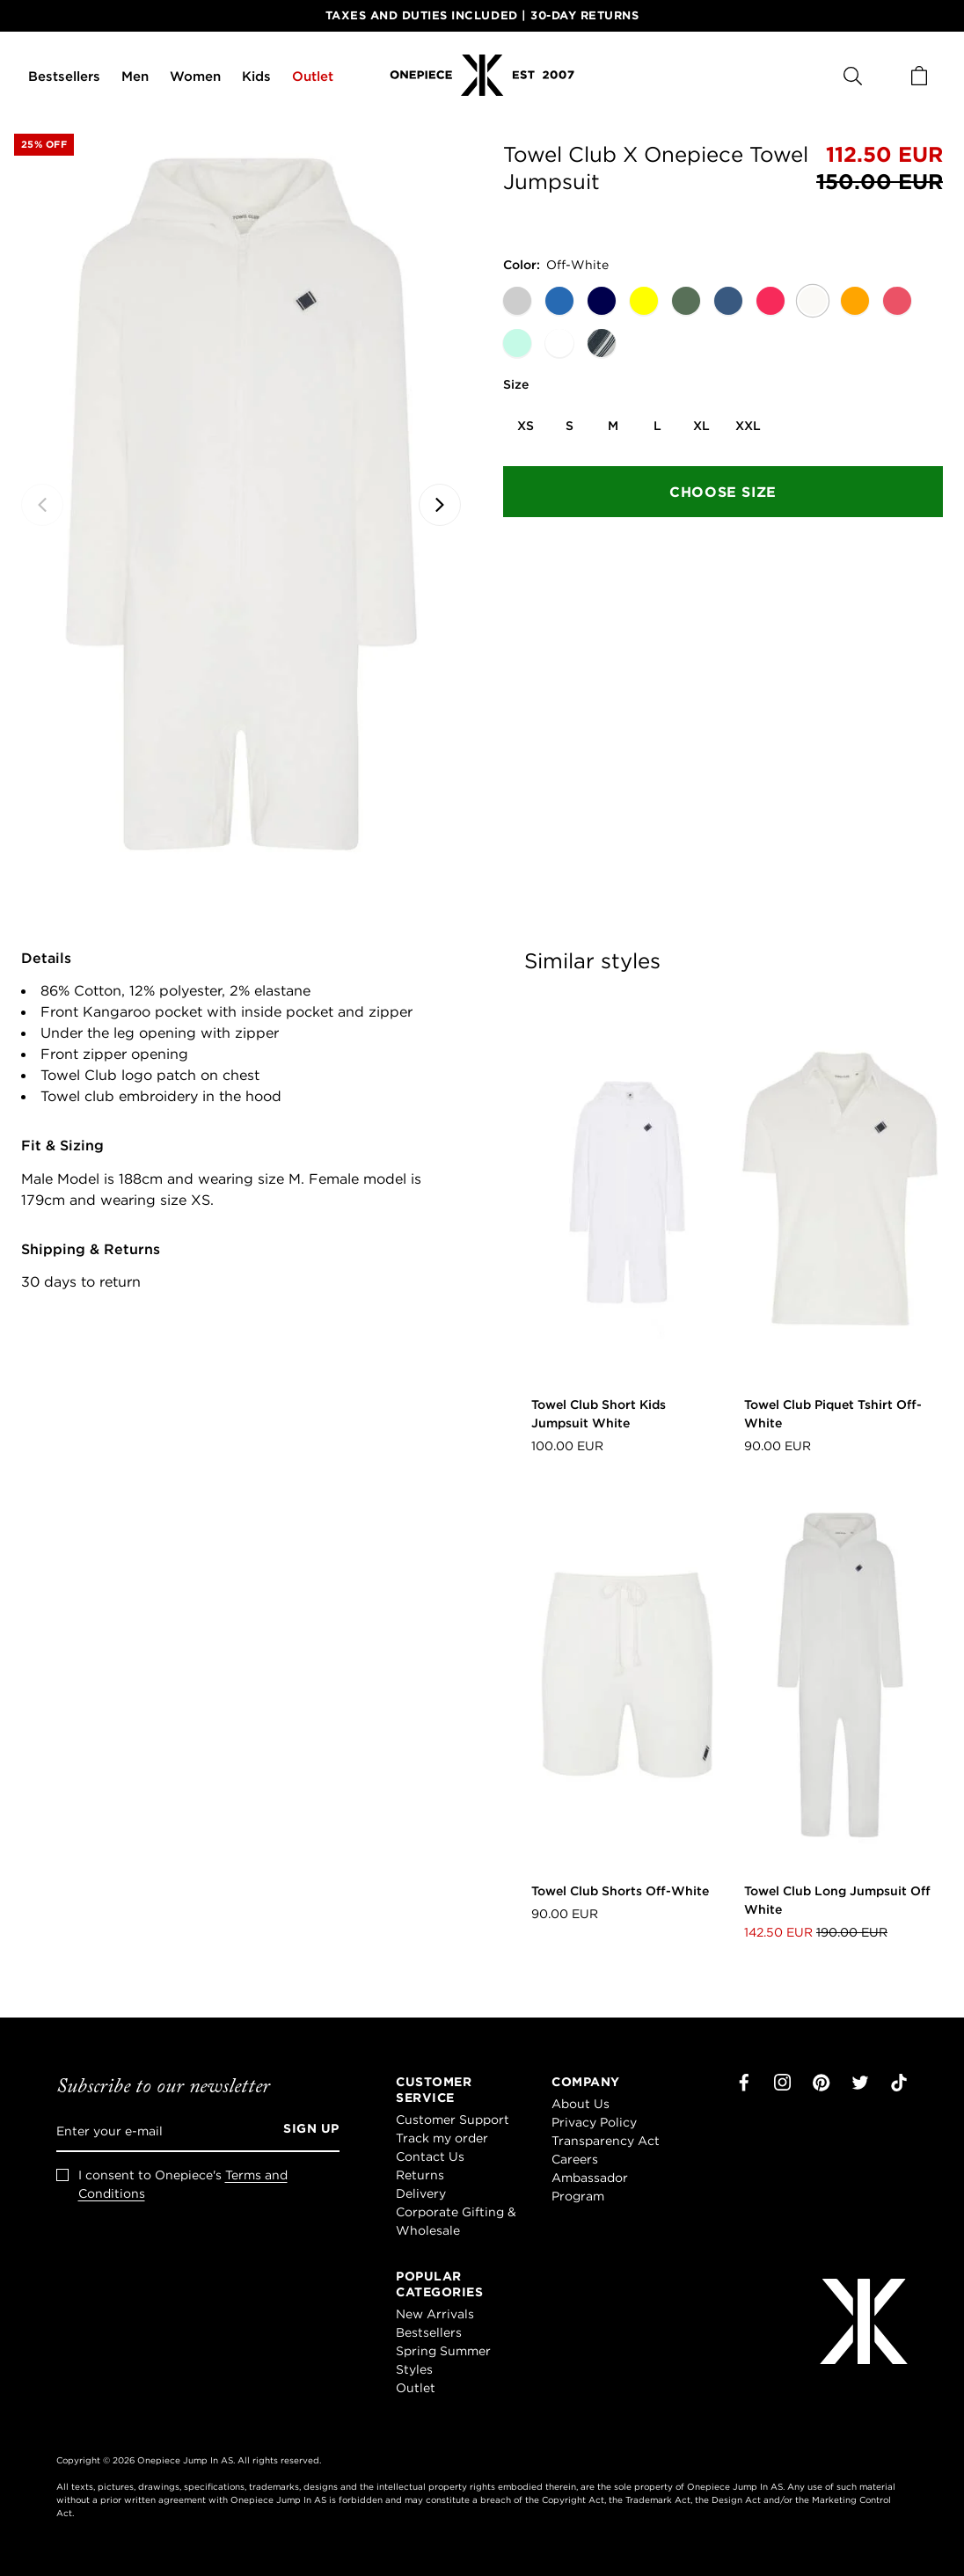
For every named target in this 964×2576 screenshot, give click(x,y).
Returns (420, 2175)
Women (195, 76)
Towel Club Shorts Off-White (620, 1891)
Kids (256, 76)
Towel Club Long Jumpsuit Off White (837, 1900)
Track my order (442, 2138)
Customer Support (452, 2119)
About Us (580, 2104)
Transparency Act (605, 2141)
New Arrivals (435, 2314)
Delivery (421, 2193)
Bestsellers (64, 76)
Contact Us (430, 2156)
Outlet (312, 76)
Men (135, 76)
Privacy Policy (594, 2122)
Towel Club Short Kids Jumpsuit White (598, 1414)
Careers (574, 2159)
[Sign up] (305, 2131)
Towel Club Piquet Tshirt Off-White (833, 1414)
